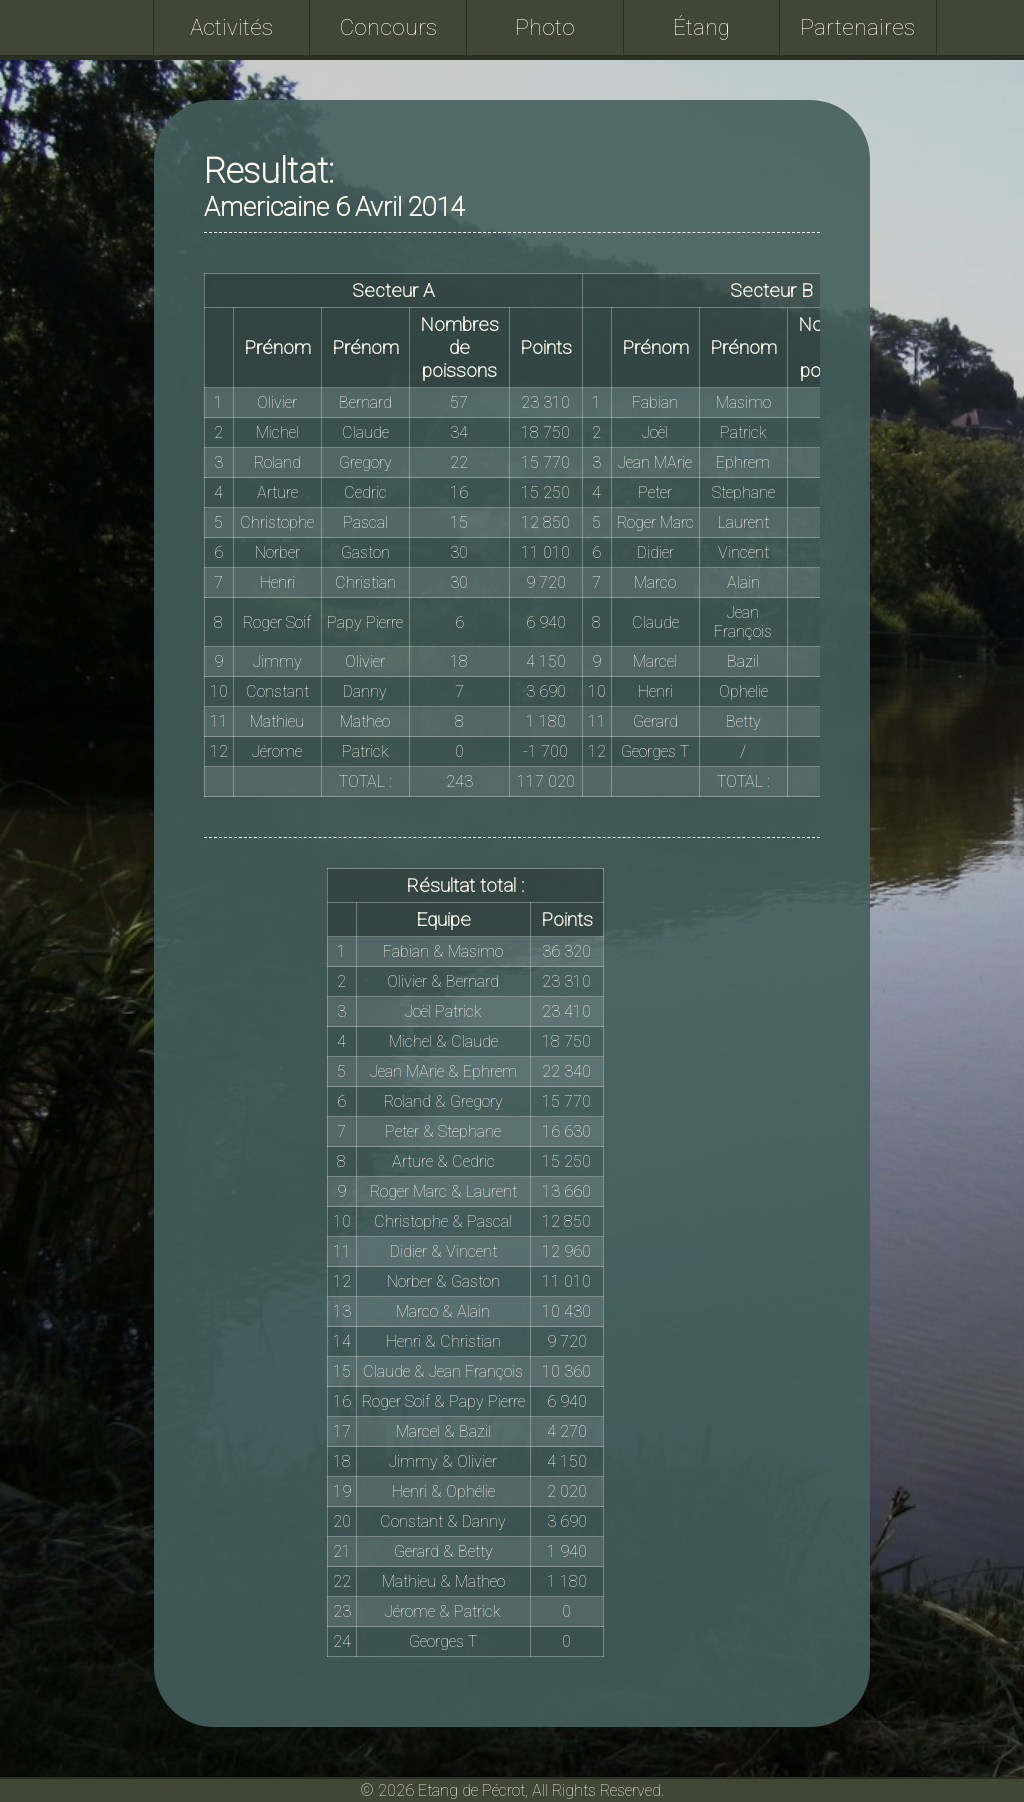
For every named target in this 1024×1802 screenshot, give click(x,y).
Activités (231, 27)
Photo (545, 27)
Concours (388, 27)
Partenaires (857, 27)
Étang (701, 27)
